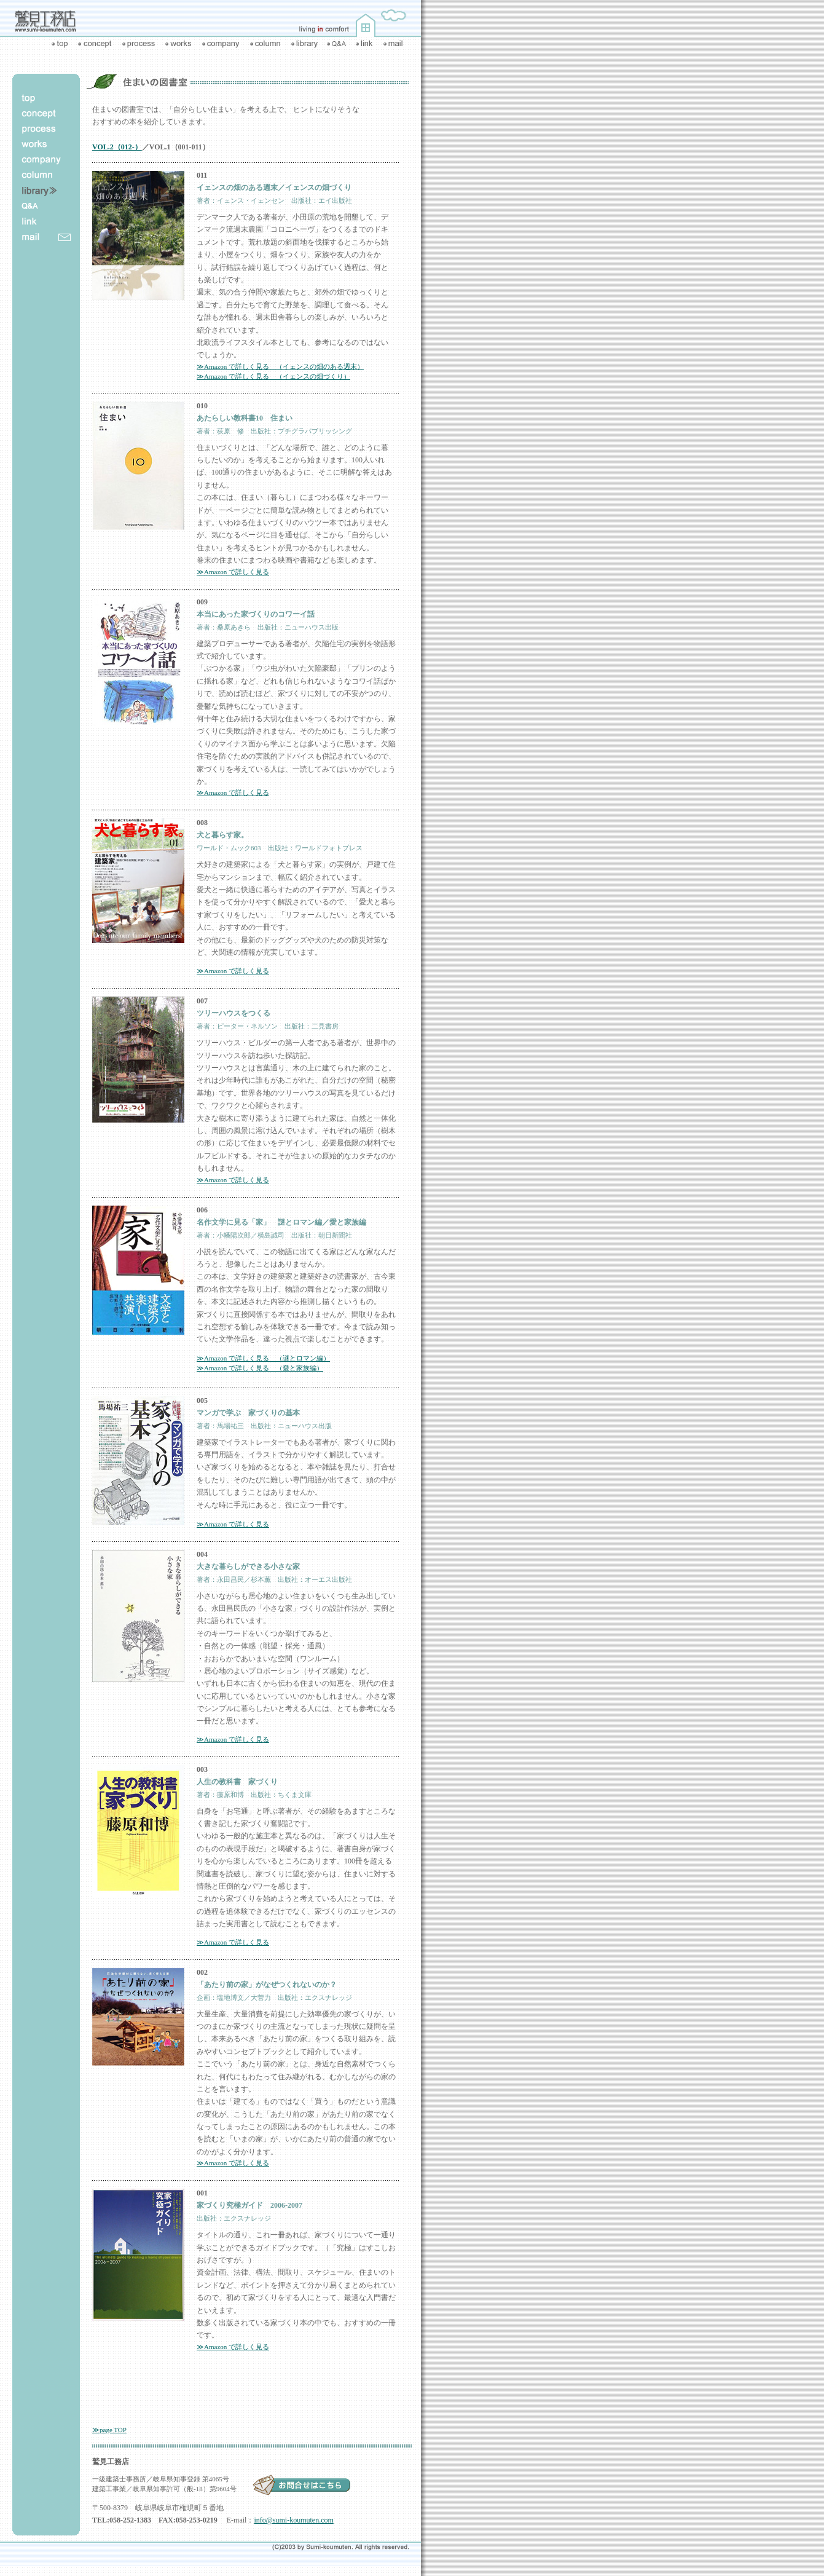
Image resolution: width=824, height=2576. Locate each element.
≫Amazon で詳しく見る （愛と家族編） (260, 1368)
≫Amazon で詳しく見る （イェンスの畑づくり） (273, 376)
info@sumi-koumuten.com (293, 2520)
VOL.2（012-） (117, 147)
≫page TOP (109, 2429)
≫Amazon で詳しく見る (233, 571)
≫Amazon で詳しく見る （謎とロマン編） (263, 1358)
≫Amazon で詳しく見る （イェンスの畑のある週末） (280, 366)
